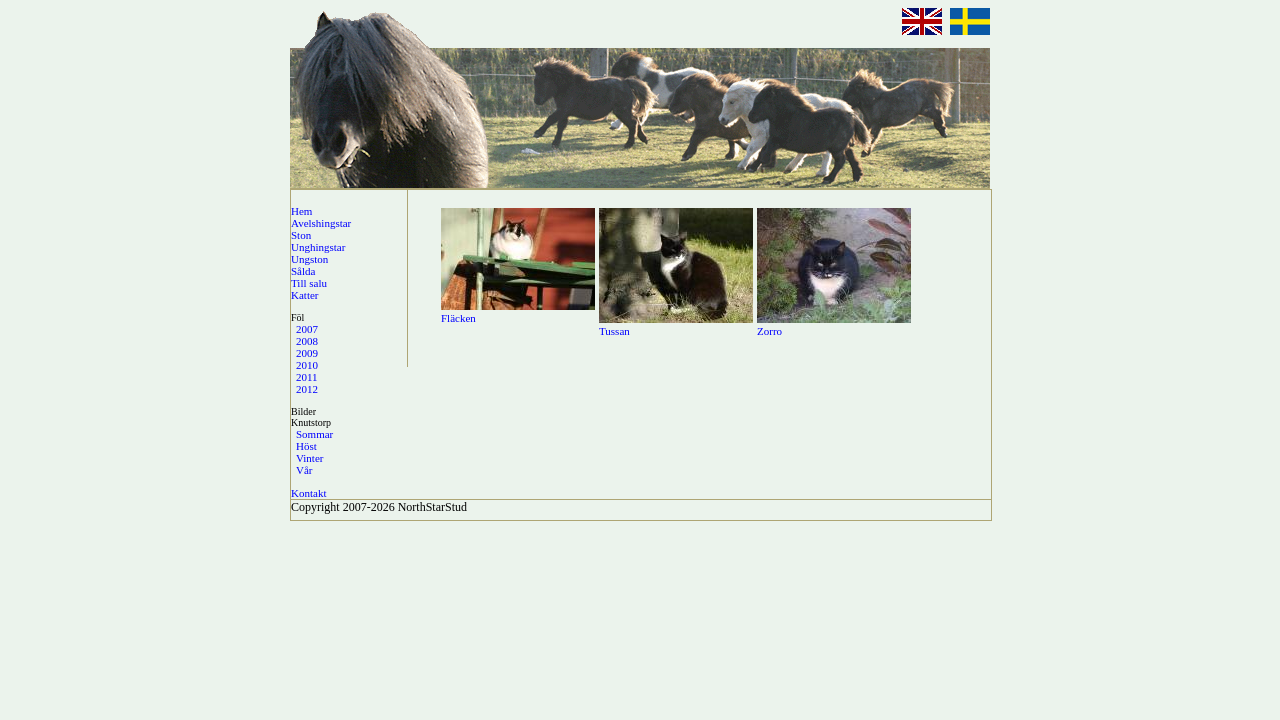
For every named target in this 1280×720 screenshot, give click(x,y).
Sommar (314, 434)
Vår (304, 470)
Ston (301, 235)
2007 (307, 329)
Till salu (309, 283)
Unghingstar (318, 247)
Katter (304, 295)
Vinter (309, 458)
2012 (307, 389)
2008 (307, 341)
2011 (307, 377)
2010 (307, 365)
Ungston (309, 259)
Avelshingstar (321, 223)
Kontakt (308, 493)
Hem (301, 211)
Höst (306, 446)
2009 (307, 353)
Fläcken (458, 318)
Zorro (769, 331)
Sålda (303, 271)
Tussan (614, 331)
